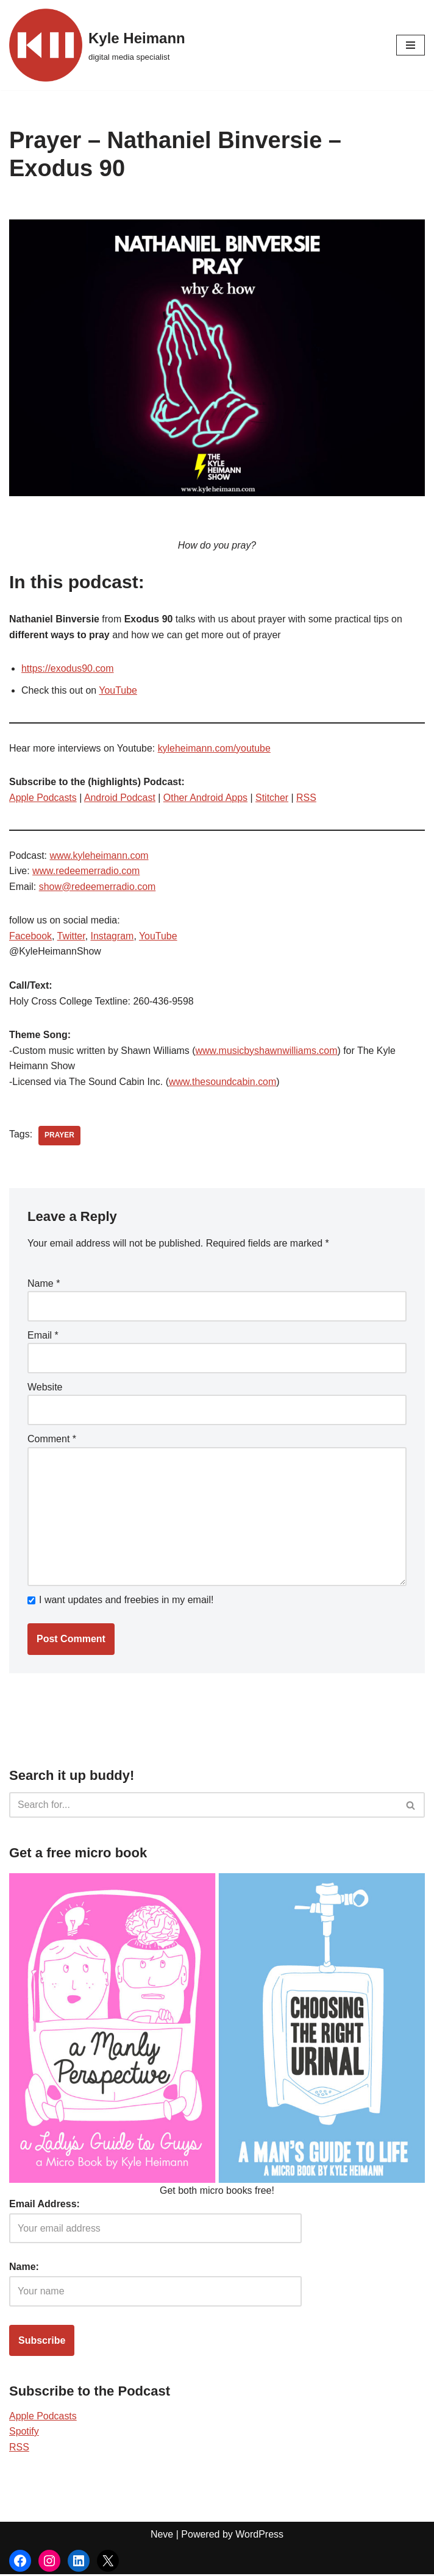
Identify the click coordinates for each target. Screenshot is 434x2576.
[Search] (203, 1807)
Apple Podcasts (43, 798)
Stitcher (273, 798)
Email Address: (44, 2206)
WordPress (259, 2536)
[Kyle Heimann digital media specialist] (97, 45)
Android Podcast (119, 798)
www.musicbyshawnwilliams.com (267, 1051)
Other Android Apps (206, 798)
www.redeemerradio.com (86, 871)
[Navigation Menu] (410, 45)
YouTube (118, 690)
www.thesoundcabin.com (223, 1082)
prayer (59, 1137)
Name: (24, 2268)
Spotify (24, 2433)
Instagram (112, 936)
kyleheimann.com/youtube (215, 748)
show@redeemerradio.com (97, 887)
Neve (162, 2536)
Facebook (30, 936)
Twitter (71, 936)
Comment (51, 1440)
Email (43, 1336)
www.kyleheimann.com (99, 856)
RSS (307, 798)
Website (45, 1388)
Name (43, 1284)
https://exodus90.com (67, 669)
